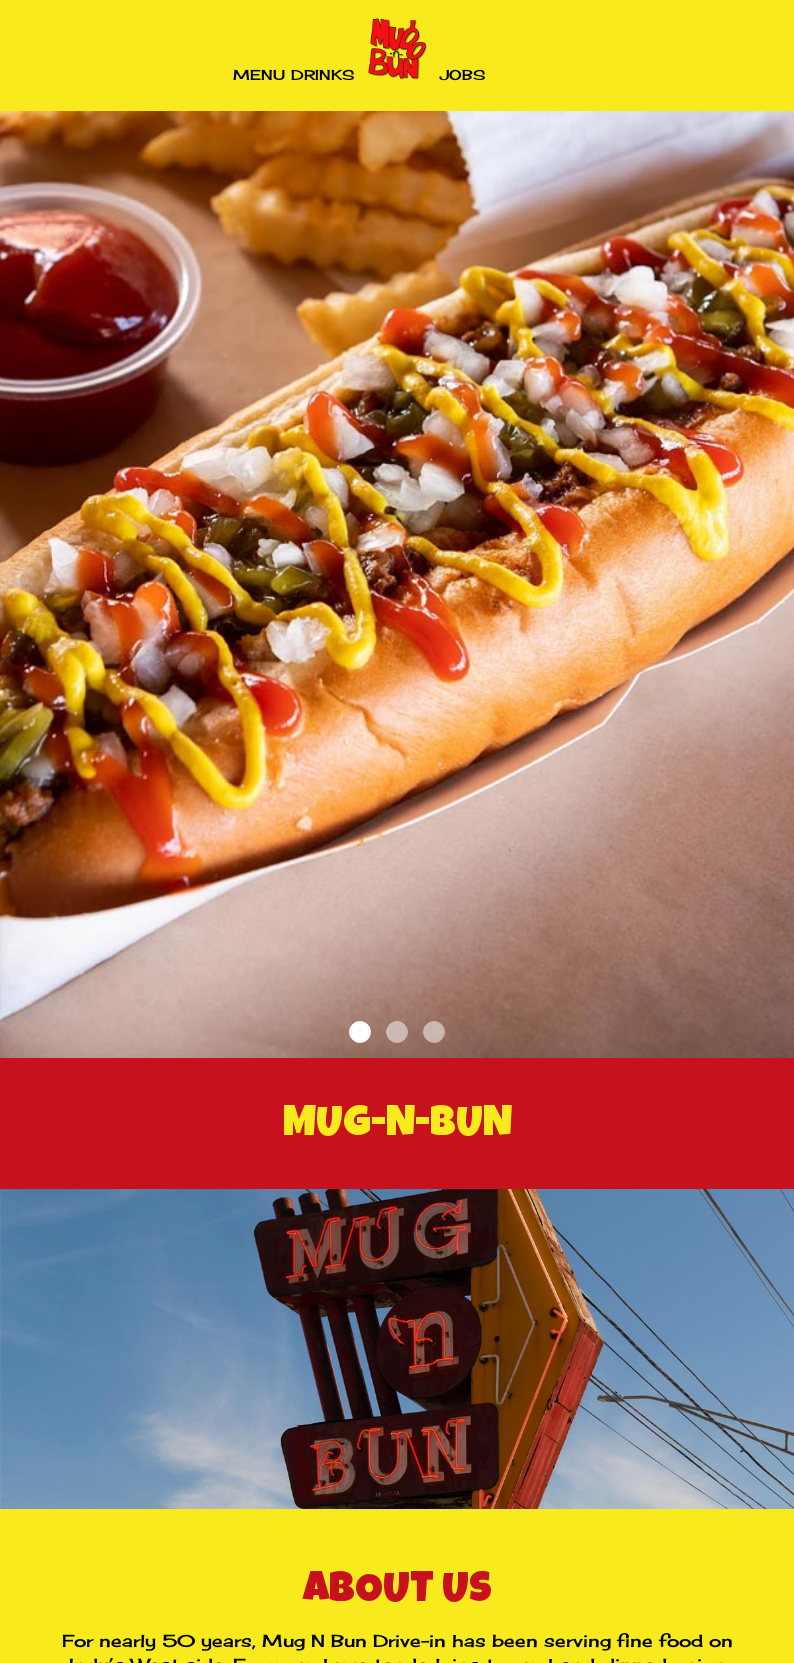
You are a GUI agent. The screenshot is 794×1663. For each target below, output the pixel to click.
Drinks (322, 74)
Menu (259, 74)
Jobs (462, 74)
